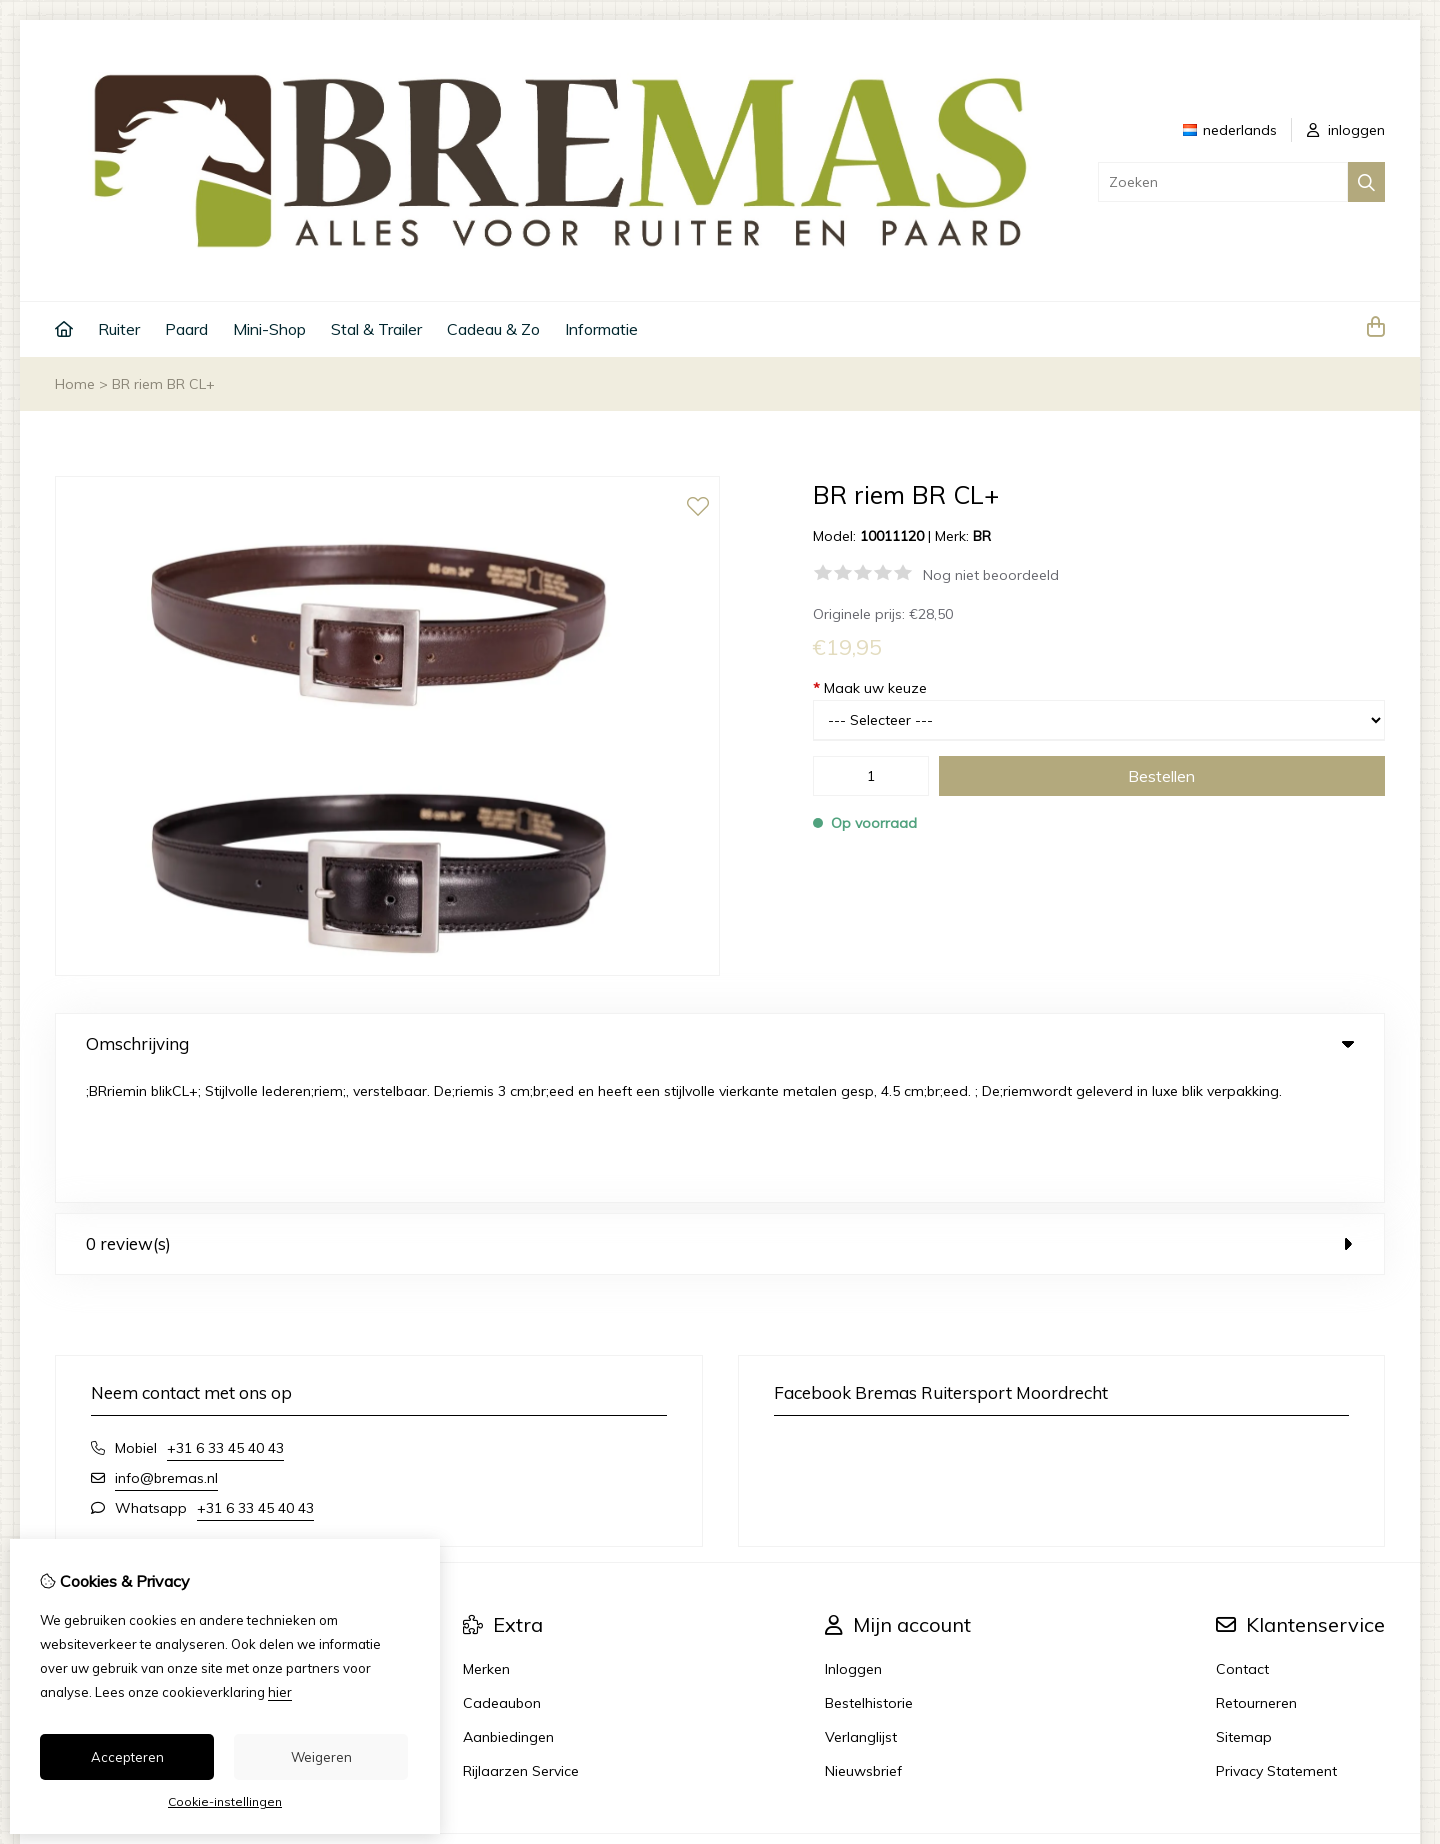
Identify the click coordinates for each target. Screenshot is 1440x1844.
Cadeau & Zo (493, 329)
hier (280, 1692)
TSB (1373, 1732)
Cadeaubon (502, 1575)
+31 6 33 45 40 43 (225, 1320)
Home (75, 384)
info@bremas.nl (166, 1350)
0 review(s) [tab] (720, 1115)
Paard (186, 329)
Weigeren (321, 1757)
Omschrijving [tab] (720, 1043)
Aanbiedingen (508, 1609)
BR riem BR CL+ (163, 384)
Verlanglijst (861, 1609)
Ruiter (119, 329)
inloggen (1346, 130)
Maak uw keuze (870, 688)
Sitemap (1244, 1609)
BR (982, 536)
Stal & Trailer (376, 329)
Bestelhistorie (869, 1575)
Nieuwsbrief (863, 1643)
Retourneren (1256, 1575)
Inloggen (853, 1541)
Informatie (601, 329)
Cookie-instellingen (225, 1801)
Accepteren (127, 1757)
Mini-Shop (269, 329)
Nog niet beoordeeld (991, 575)
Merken (486, 1541)
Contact (1242, 1541)
